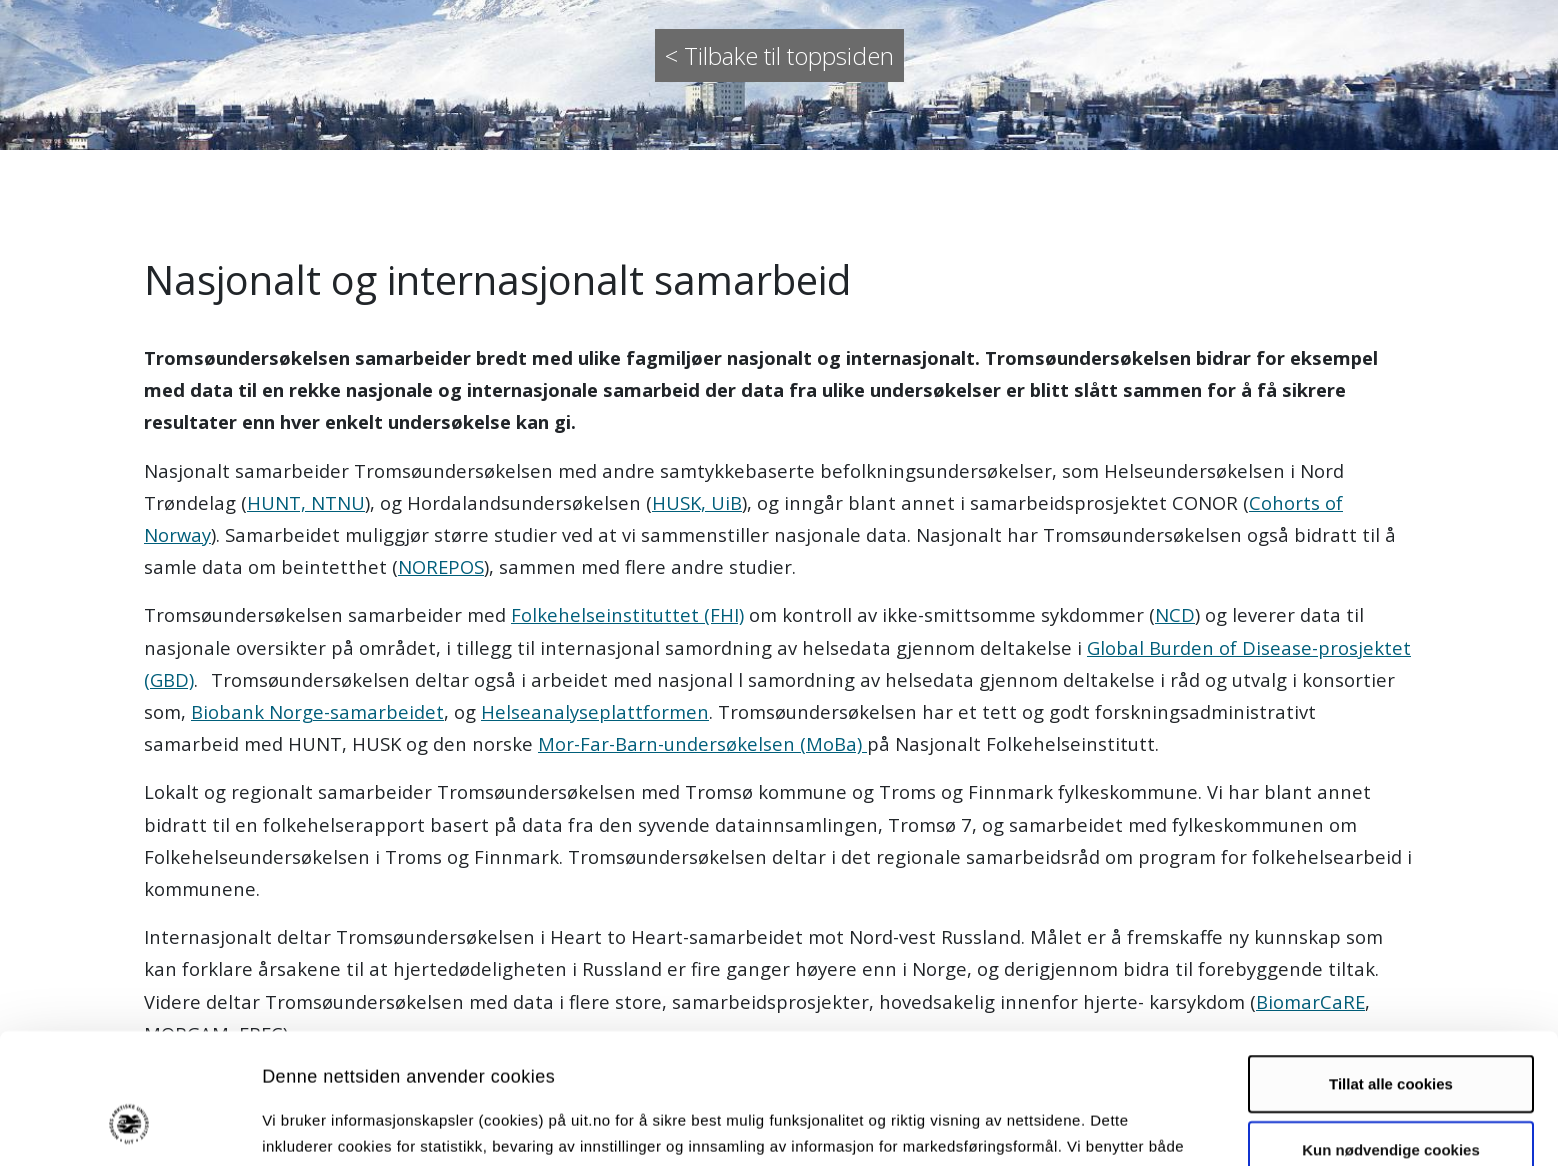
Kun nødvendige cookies (1391, 1037)
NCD (1175, 614)
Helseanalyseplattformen (595, 711)
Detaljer (1065, 1126)
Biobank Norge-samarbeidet (317, 711)
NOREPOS (441, 566)
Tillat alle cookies (1391, 972)
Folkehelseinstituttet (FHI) (627, 614)
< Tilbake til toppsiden (779, 55)
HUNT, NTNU (306, 502)
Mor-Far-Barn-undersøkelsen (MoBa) (702, 743)
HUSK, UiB (697, 502)
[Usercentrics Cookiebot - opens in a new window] (129, 1127)
